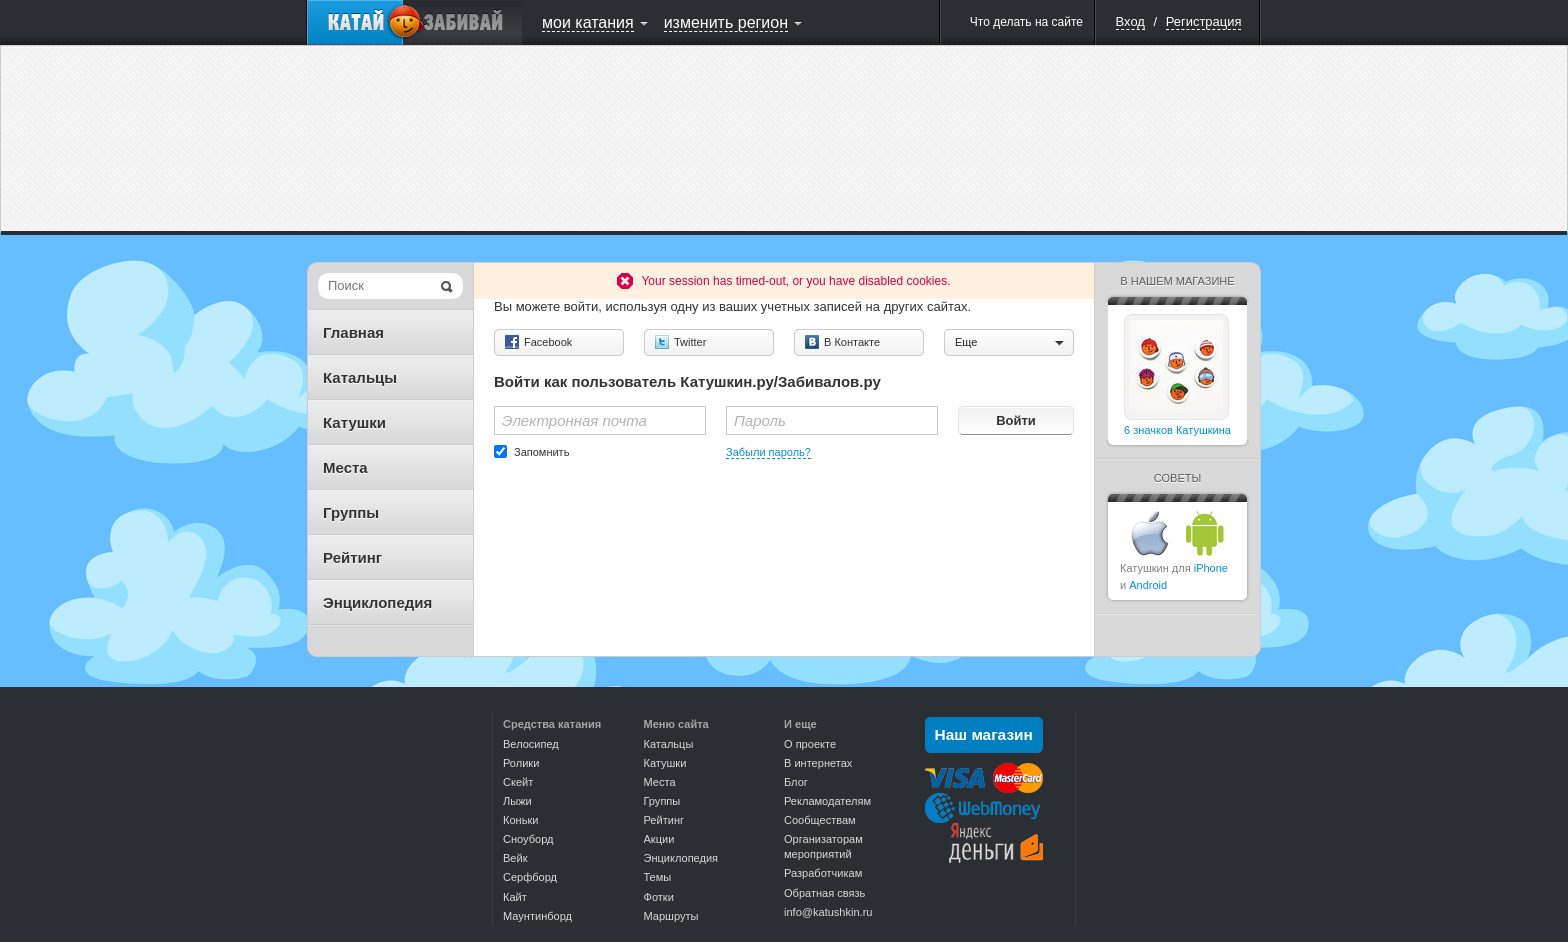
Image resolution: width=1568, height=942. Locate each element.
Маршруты (671, 916)
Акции (659, 839)
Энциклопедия (377, 602)
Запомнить (541, 452)
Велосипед (531, 744)
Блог (796, 782)
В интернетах (818, 763)
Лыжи (517, 801)
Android (1148, 585)
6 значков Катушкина (1177, 430)
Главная (353, 332)
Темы (658, 877)
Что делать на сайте (1026, 22)
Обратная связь (824, 893)
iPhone (1211, 568)
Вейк (515, 858)
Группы (351, 512)
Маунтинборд (537, 916)
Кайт (515, 897)
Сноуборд (528, 839)
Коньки (520, 820)
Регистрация (1204, 21)
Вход (1130, 21)
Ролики (521, 763)
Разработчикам (823, 873)
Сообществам (820, 820)
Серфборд (530, 877)
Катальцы (360, 377)
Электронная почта (574, 420)
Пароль (760, 420)
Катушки (354, 422)
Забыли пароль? (768, 452)
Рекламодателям (827, 801)
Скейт (518, 782)
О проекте (810, 744)
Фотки (659, 897)
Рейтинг (352, 557)
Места (345, 467)
